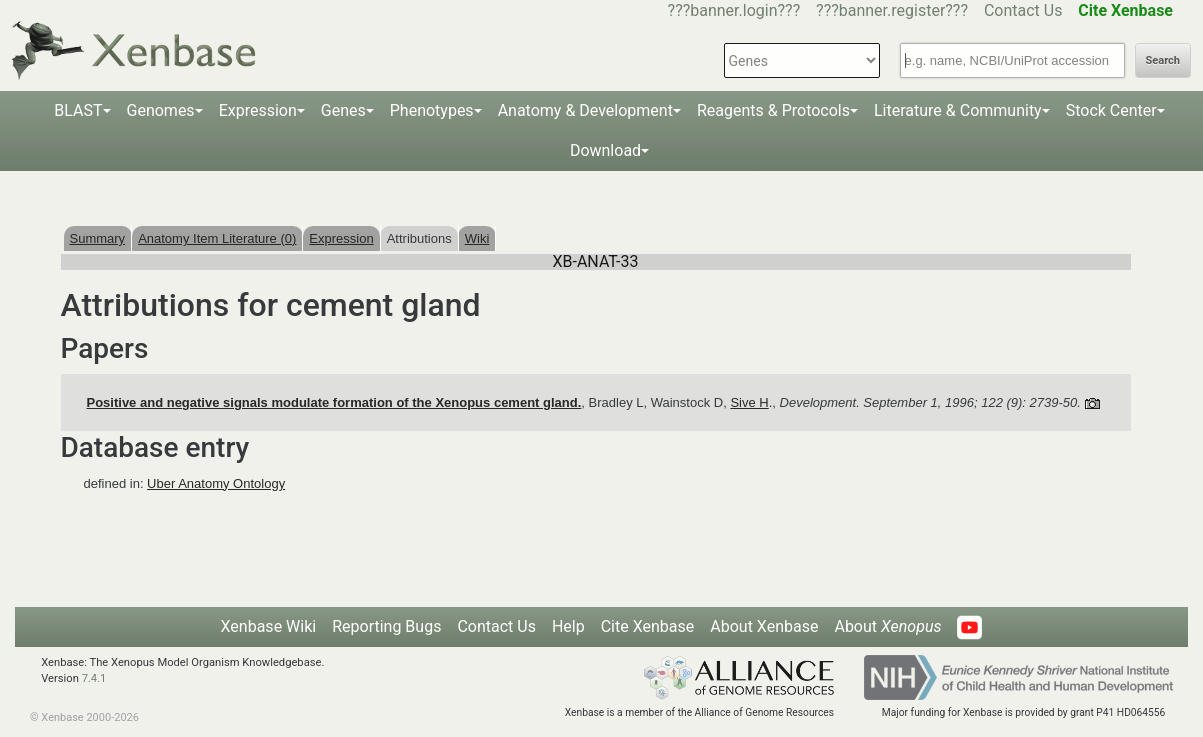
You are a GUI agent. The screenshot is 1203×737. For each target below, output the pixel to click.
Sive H (749, 402)
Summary (98, 238)
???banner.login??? (734, 10)
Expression (258, 110)
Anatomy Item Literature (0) (217, 238)
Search (1163, 60)
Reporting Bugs (386, 626)
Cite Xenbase (648, 626)
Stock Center (1111, 110)
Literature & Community (958, 110)
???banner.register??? (892, 10)
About (887, 626)
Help (568, 626)
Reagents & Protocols (773, 110)
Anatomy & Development (585, 110)
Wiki (477, 238)
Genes (343, 110)
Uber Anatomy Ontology (216, 483)
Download (605, 150)
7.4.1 (94, 678)
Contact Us (1023, 10)
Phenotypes (432, 110)
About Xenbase (764, 626)
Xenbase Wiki (269, 626)
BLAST (78, 110)
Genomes (161, 110)
